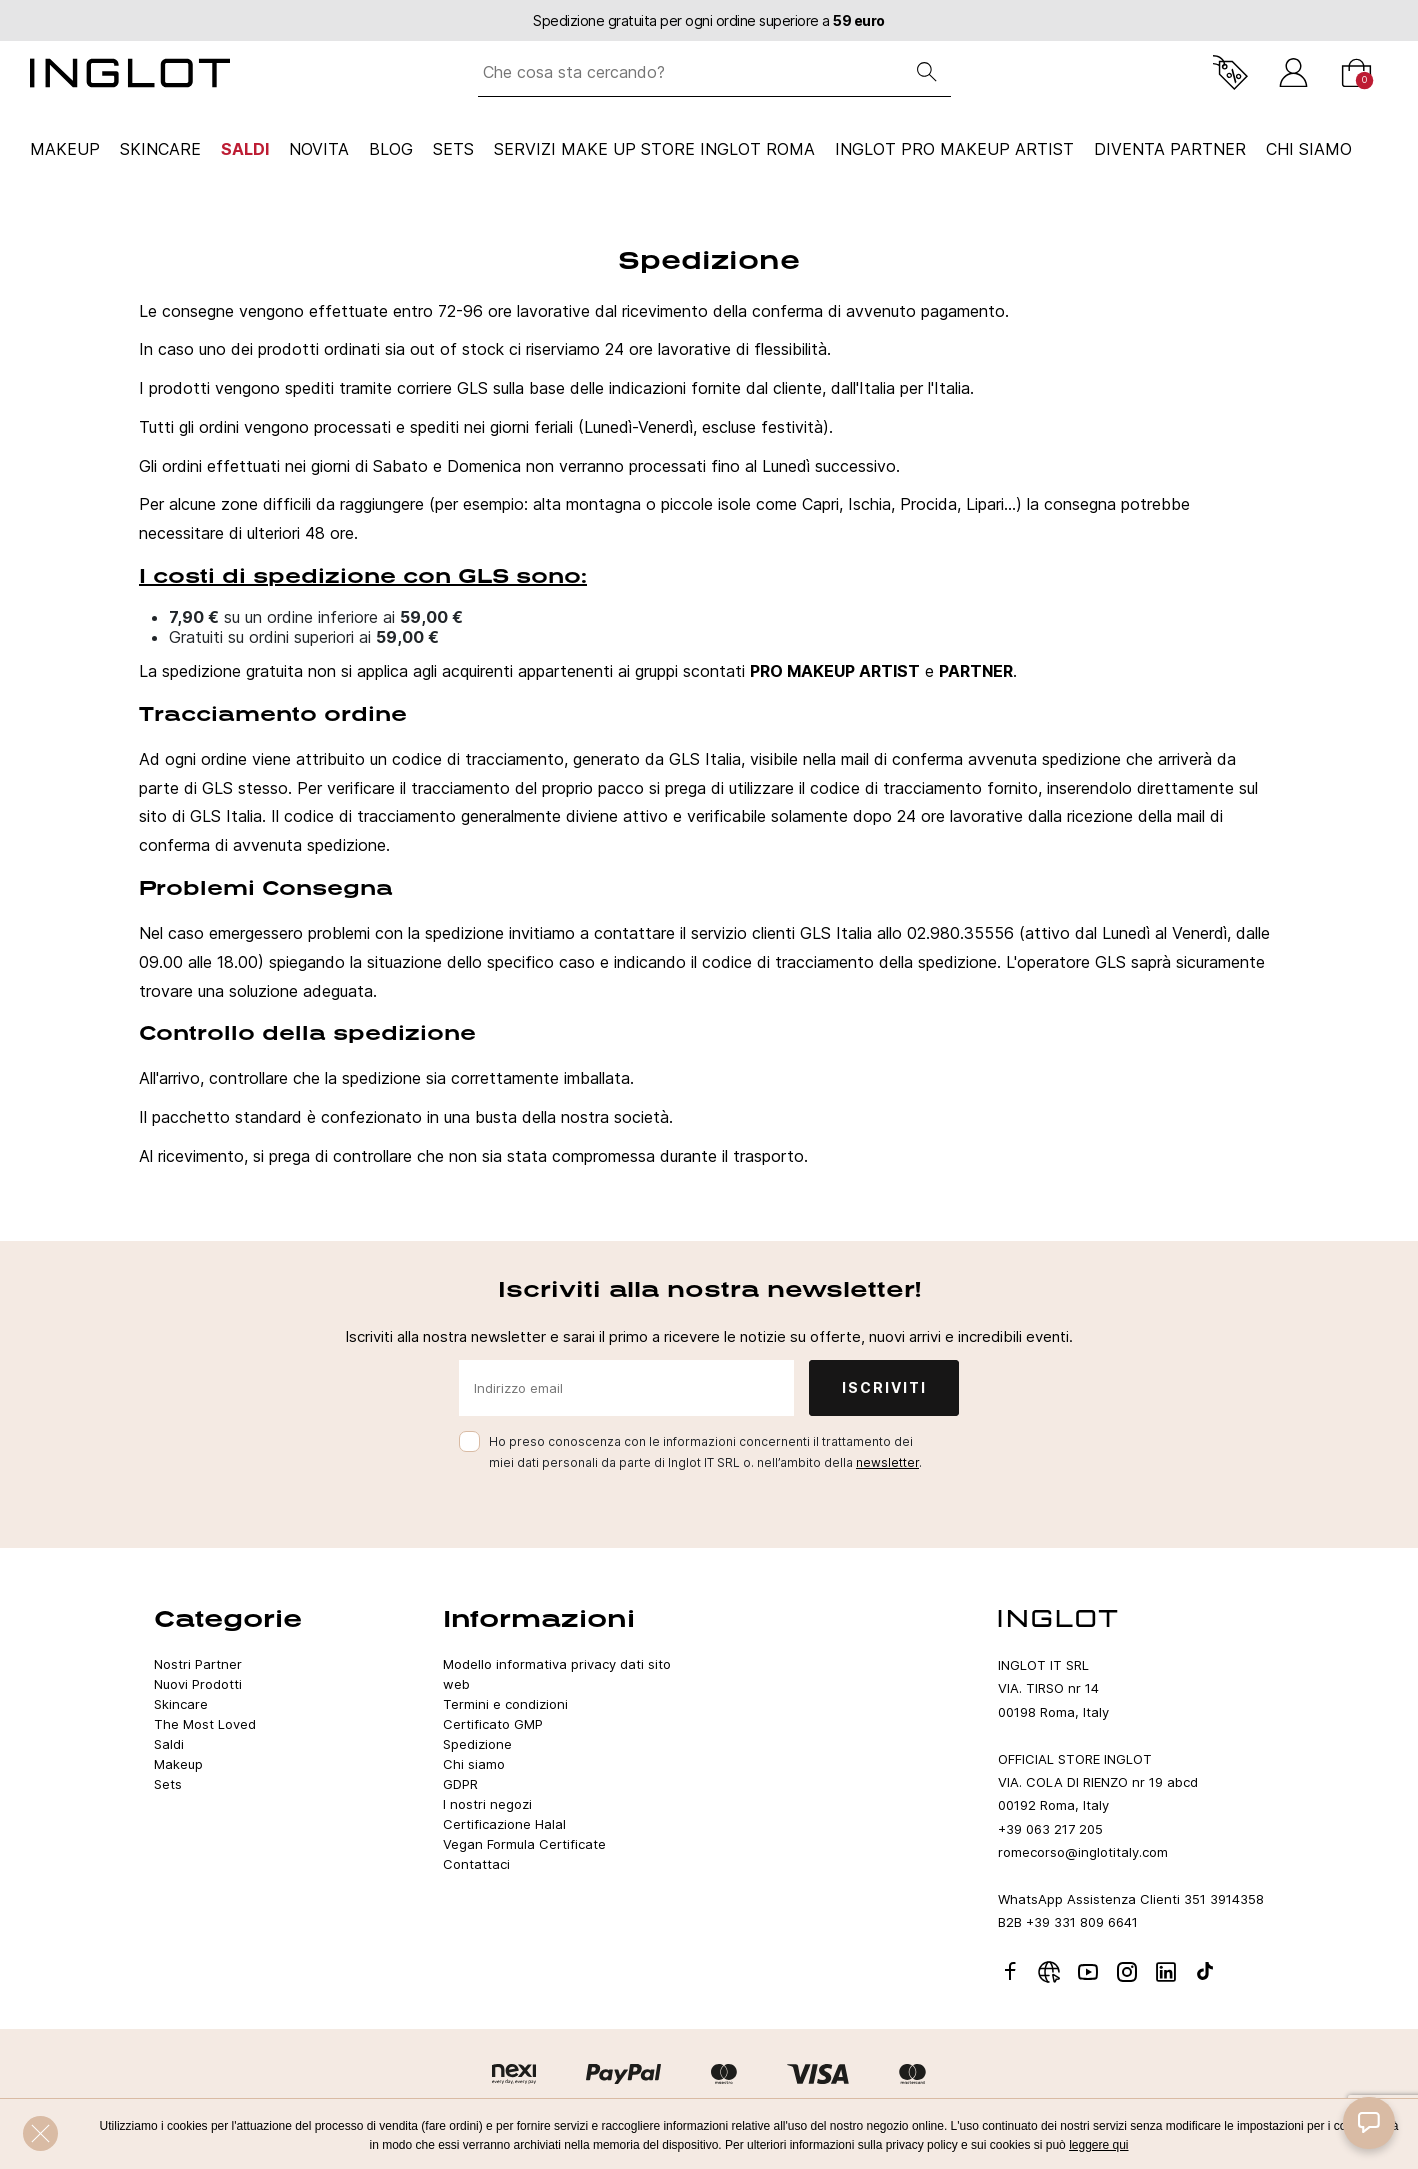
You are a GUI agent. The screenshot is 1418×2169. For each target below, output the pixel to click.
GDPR (460, 1784)
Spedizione (477, 1744)
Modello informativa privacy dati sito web (557, 1674)
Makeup (65, 149)
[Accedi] (1293, 72)
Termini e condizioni (505, 1704)
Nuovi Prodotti (198, 1684)
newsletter (887, 1462)
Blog (391, 149)
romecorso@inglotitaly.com (1083, 1852)
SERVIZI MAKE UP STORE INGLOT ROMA (654, 149)
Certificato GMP (493, 1724)
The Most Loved (205, 1724)
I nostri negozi (487, 1804)
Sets (453, 149)
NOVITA (319, 149)
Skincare (160, 149)
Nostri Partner (198, 1664)
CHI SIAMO (1309, 149)
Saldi (245, 149)
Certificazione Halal (504, 1824)
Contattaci (476, 1864)
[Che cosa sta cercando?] (690, 72)
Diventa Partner (1170, 149)
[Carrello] (1356, 72)
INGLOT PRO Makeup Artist (954, 149)
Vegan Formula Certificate (524, 1844)
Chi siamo (474, 1764)
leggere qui (1098, 2145)
